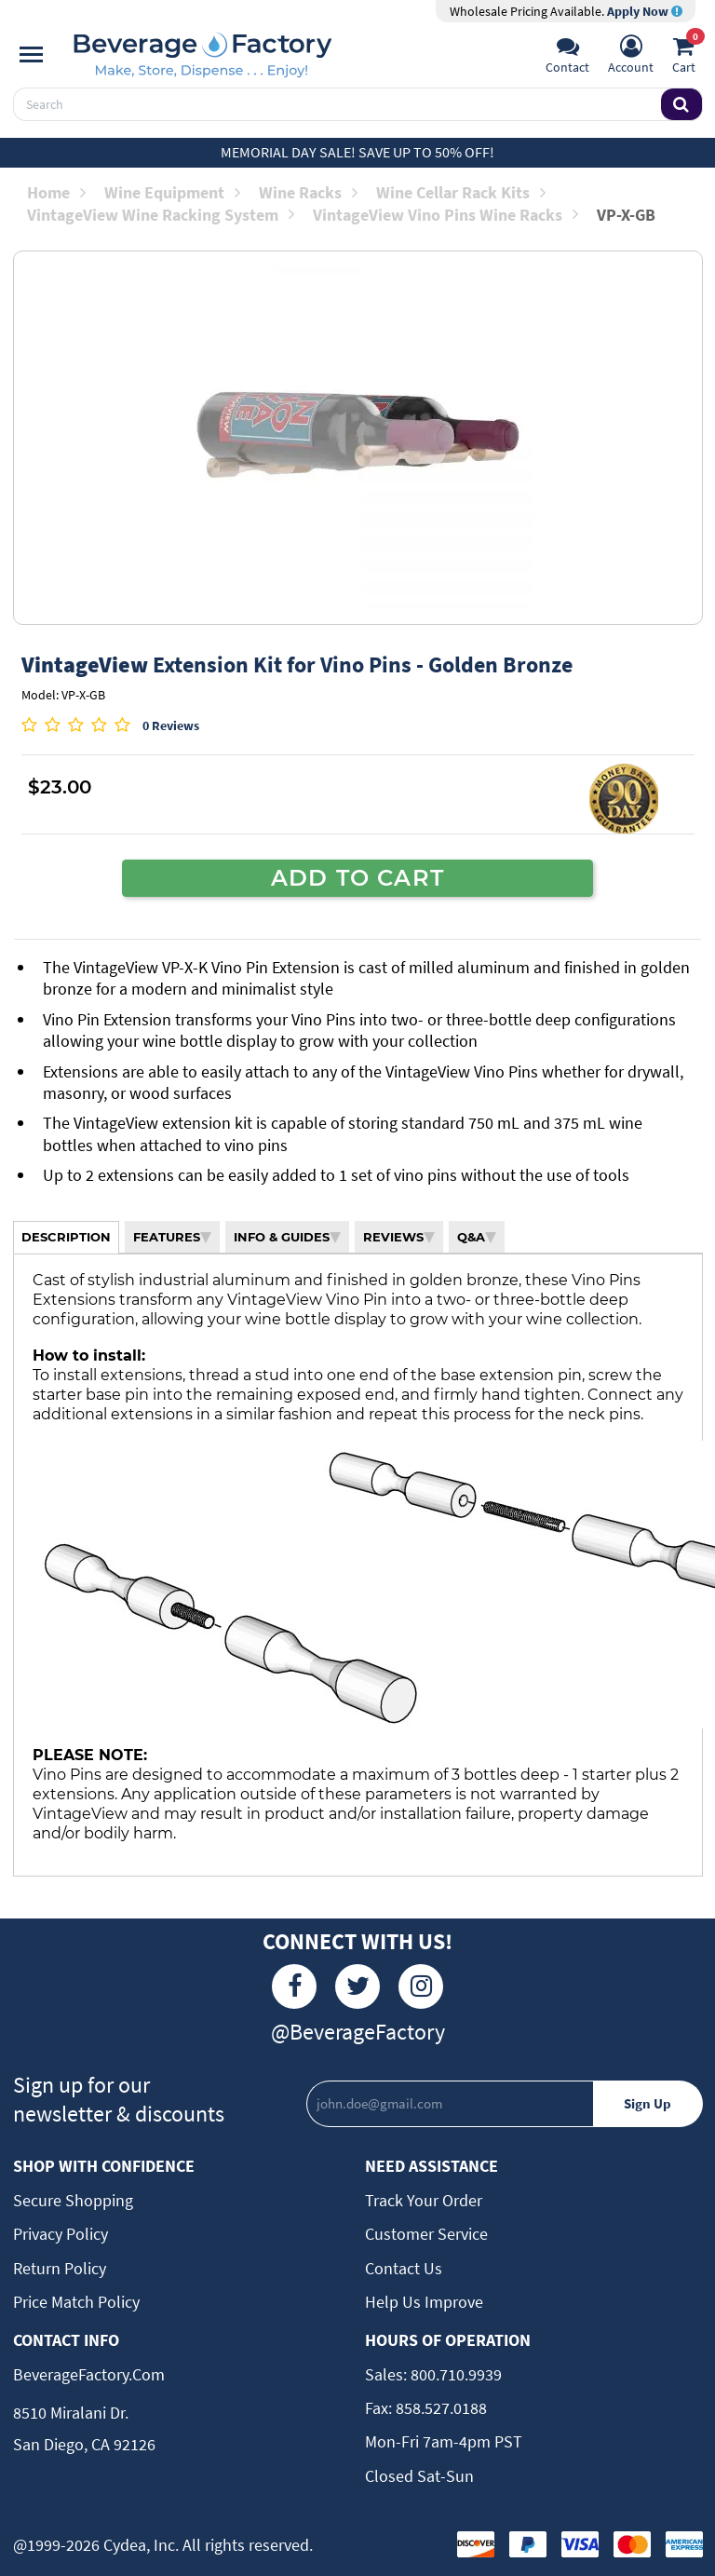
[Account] (631, 56)
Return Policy (59, 2268)
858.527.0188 (439, 2408)
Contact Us (403, 2268)
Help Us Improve (424, 2301)
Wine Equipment (172, 192)
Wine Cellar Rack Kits (461, 192)
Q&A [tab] (476, 1236)
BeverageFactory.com (89, 2374)
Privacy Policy (60, 2233)
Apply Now (644, 11)
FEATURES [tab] (172, 1236)
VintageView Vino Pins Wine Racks (445, 214)
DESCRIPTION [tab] (66, 1236)
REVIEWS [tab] (399, 1236)
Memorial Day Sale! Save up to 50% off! (357, 151)
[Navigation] (31, 55)
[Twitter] (357, 1986)
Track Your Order (423, 2200)
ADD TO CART (357, 877)
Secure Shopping (73, 2200)
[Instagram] (420, 1986)
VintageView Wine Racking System (160, 214)
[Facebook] (294, 1986)
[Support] (567, 56)
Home (56, 192)
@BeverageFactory (358, 2031)
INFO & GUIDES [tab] (287, 1236)
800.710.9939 (454, 2374)
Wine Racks (308, 192)
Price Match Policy (76, 2301)
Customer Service (426, 2233)
